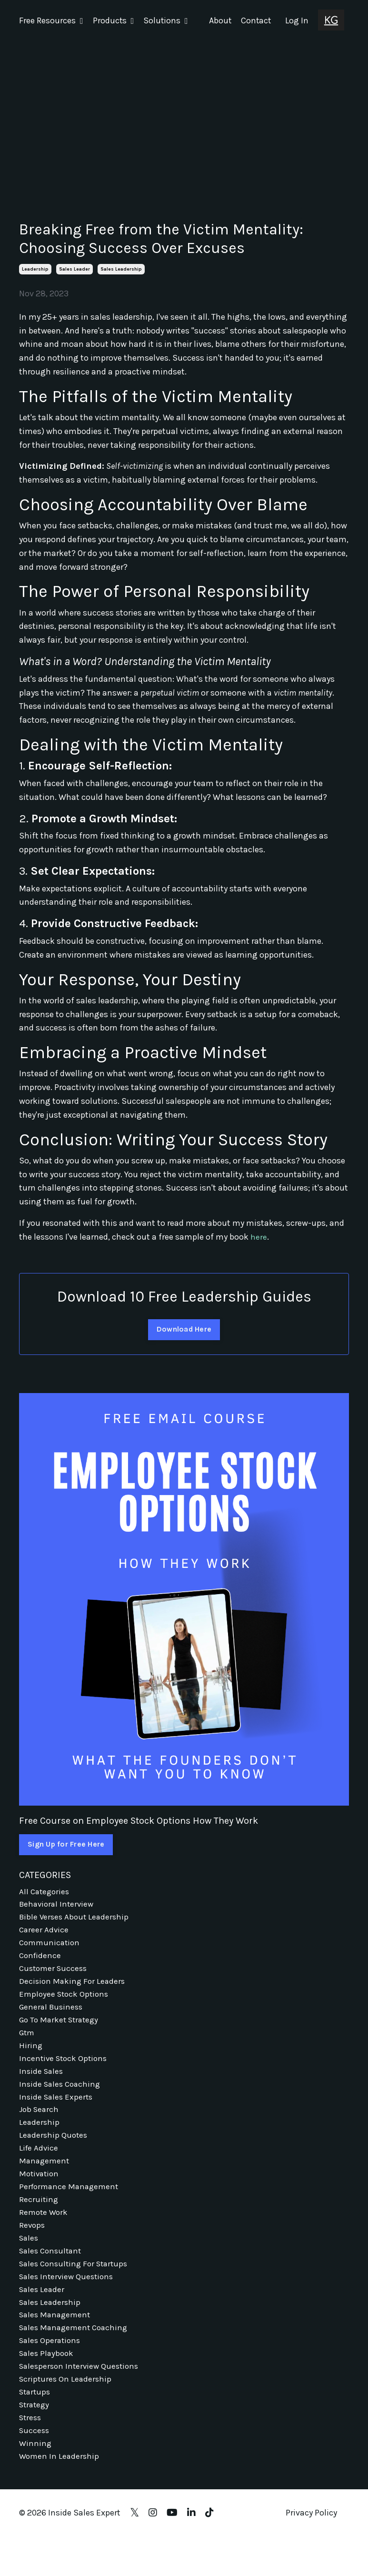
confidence (41, 1961)
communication (51, 1947)
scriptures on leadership (66, 2413)
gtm (27, 2043)
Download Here (184, 1328)
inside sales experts (57, 2111)
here (258, 1236)
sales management (56, 2345)
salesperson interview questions (81, 2399)
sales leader (74, 269)
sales (29, 2262)
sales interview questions (68, 2304)
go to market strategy (61, 2029)
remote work (44, 2235)
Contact (255, 20)
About (219, 20)
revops (32, 2248)
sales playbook (48, 2386)
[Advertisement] (184, 113)
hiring (31, 2056)
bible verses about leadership (76, 1919)
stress (31, 2454)
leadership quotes (54, 2153)
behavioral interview (58, 1906)
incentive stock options (65, 2070)
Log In (296, 20)
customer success (55, 1975)
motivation (40, 2194)
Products (114, 20)
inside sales (42, 2084)
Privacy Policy (311, 2552)
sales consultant (52, 2276)
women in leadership (60, 2496)
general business (52, 2015)
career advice (44, 1933)
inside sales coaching (61, 2098)
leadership (35, 269)
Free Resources (51, 20)
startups (36, 2427)
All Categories (45, 1892)
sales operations (51, 2372)
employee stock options (65, 2002)
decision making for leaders (73, 1988)
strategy (35, 2441)
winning (35, 2482)
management (45, 2180)
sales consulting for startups (76, 2290)
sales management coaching (76, 2359)
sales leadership (121, 269)
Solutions (166, 20)
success (35, 2468)
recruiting (39, 2221)
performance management (71, 2207)
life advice (39, 2167)
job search (40, 2125)
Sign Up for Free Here (67, 1844)
